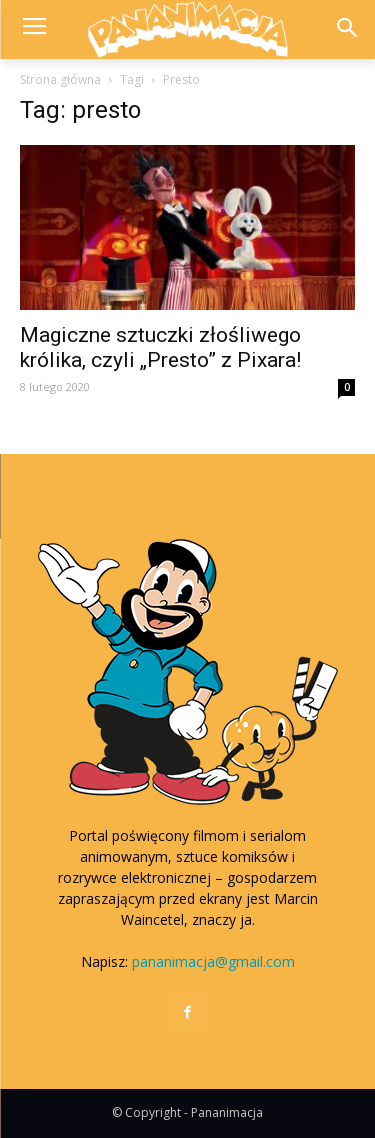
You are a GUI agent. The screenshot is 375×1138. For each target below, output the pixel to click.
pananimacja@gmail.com (213, 961)
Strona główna (60, 79)
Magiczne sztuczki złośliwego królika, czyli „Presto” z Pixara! (160, 347)
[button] (346, 29)
